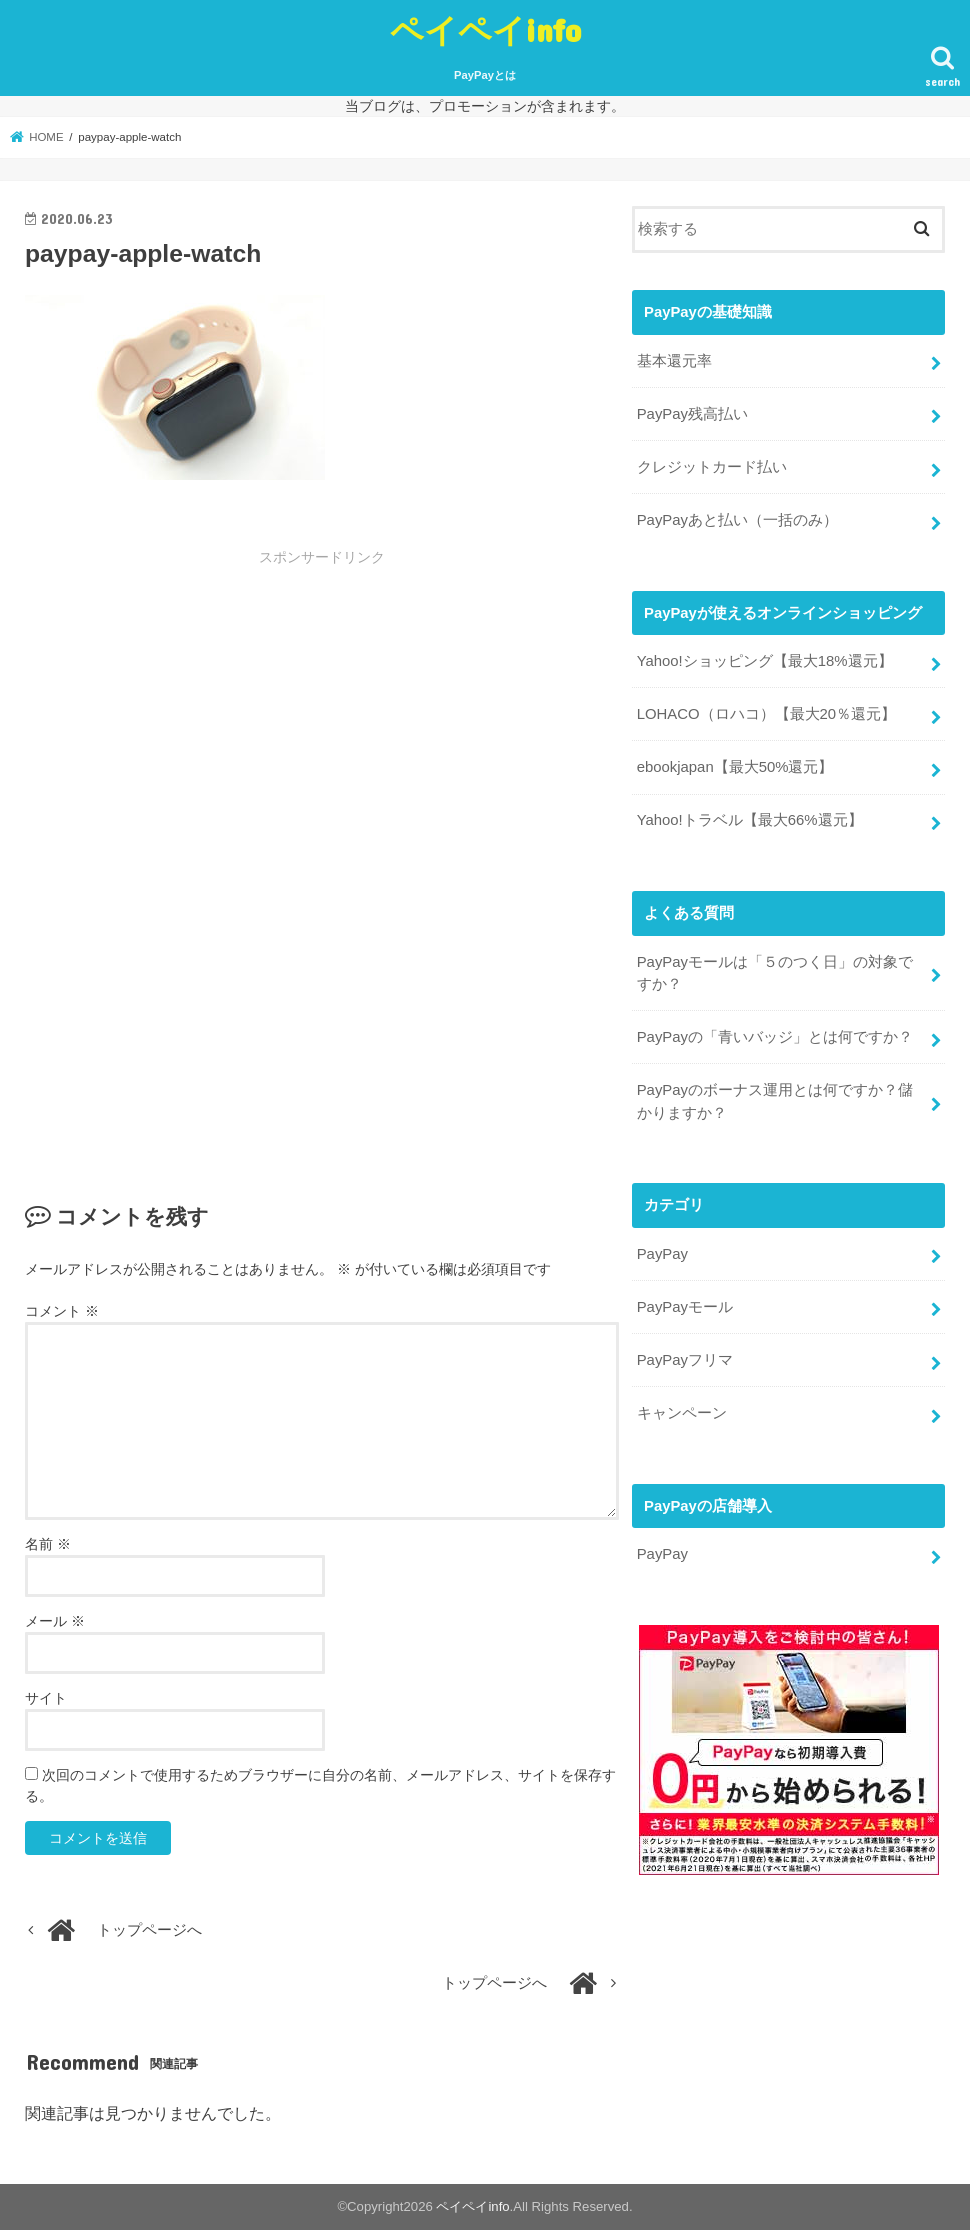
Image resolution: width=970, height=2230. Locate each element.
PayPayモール (685, 1303)
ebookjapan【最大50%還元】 (735, 766)
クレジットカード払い (712, 466)
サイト (46, 1698)
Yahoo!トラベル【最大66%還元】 (750, 819)
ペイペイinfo (485, 29)
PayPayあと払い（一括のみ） (737, 519)
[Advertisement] (322, 717)
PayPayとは (485, 75)
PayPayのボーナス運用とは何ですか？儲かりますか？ (775, 1098)
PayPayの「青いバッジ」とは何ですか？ (775, 1035)
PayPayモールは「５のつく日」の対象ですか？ (775, 970)
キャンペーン (682, 1409)
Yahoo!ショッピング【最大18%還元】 (765, 660)
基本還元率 (674, 360)
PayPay (662, 1251)
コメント (62, 1311)
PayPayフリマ (685, 1356)
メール (55, 1621)
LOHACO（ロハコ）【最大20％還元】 (766, 713)
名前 (48, 1544)
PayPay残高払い (692, 413)
